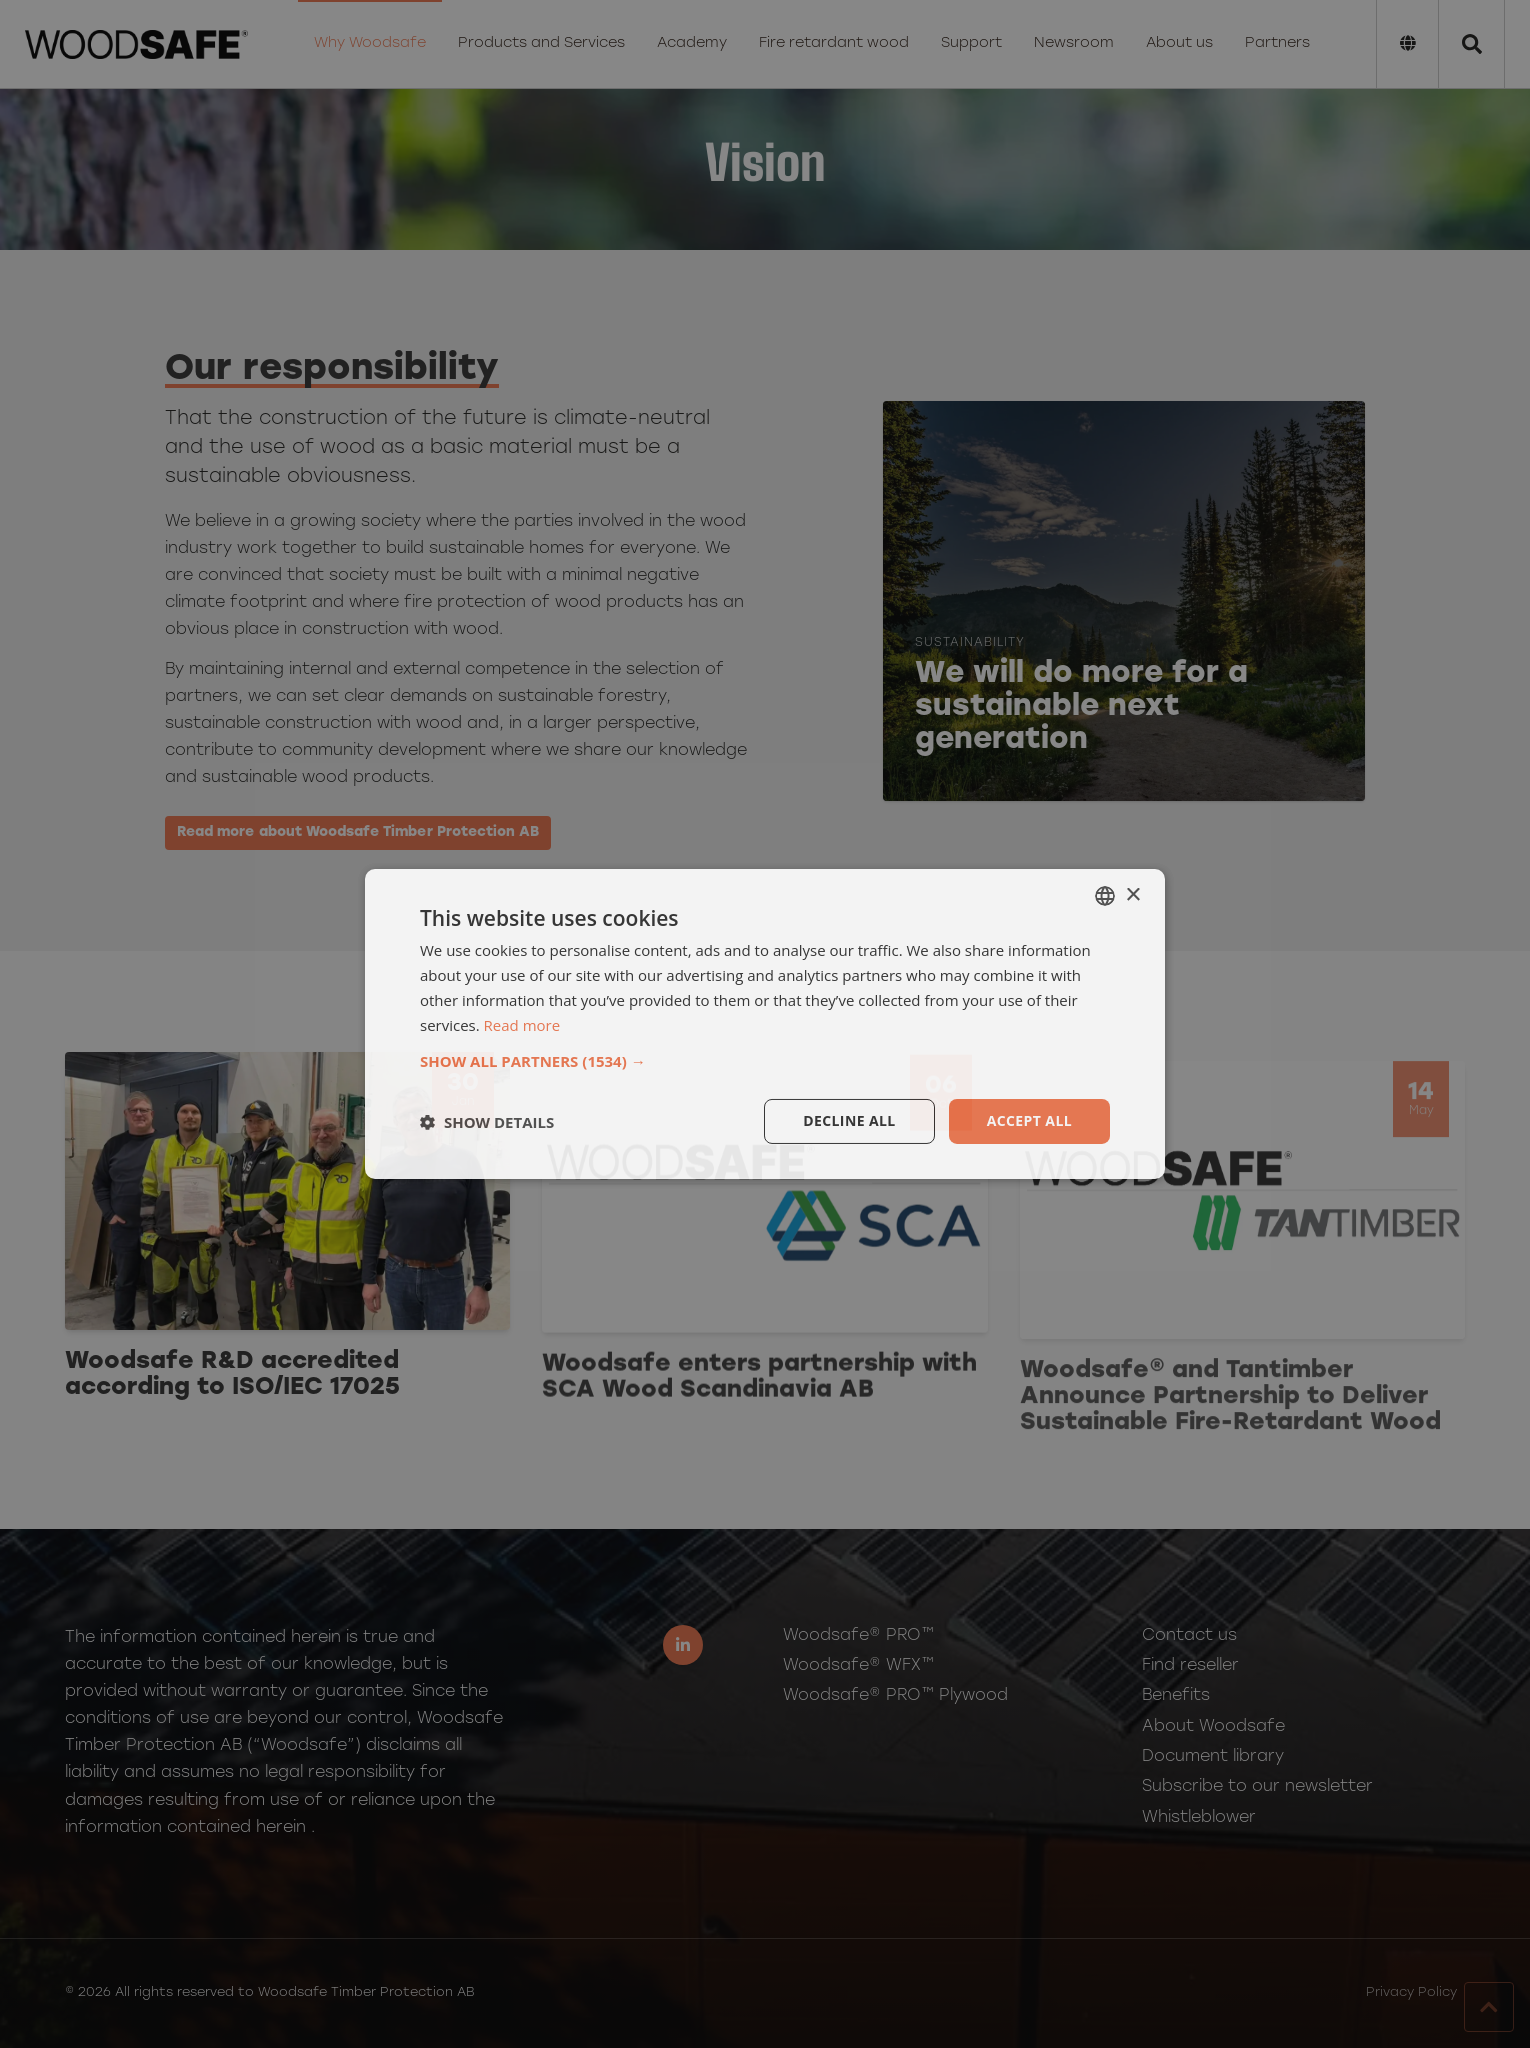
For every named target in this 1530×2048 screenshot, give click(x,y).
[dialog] (765, 1024)
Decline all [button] (849, 1120)
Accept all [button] (1029, 1120)
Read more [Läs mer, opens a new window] (522, 1025)
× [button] (1132, 894)
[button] (765, 1061)
